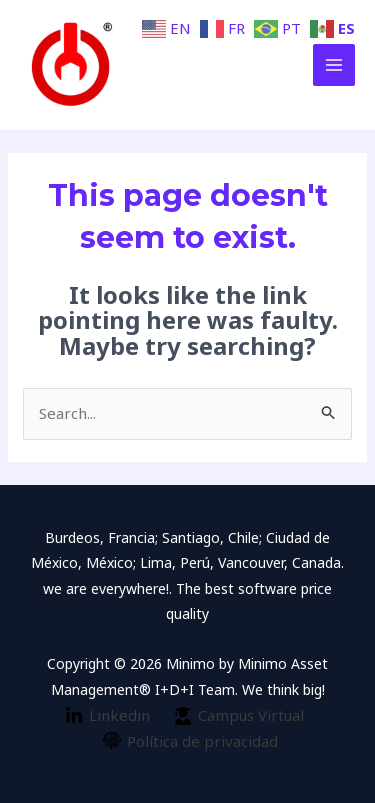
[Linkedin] (107, 716)
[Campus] (239, 716)
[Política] (190, 741)
